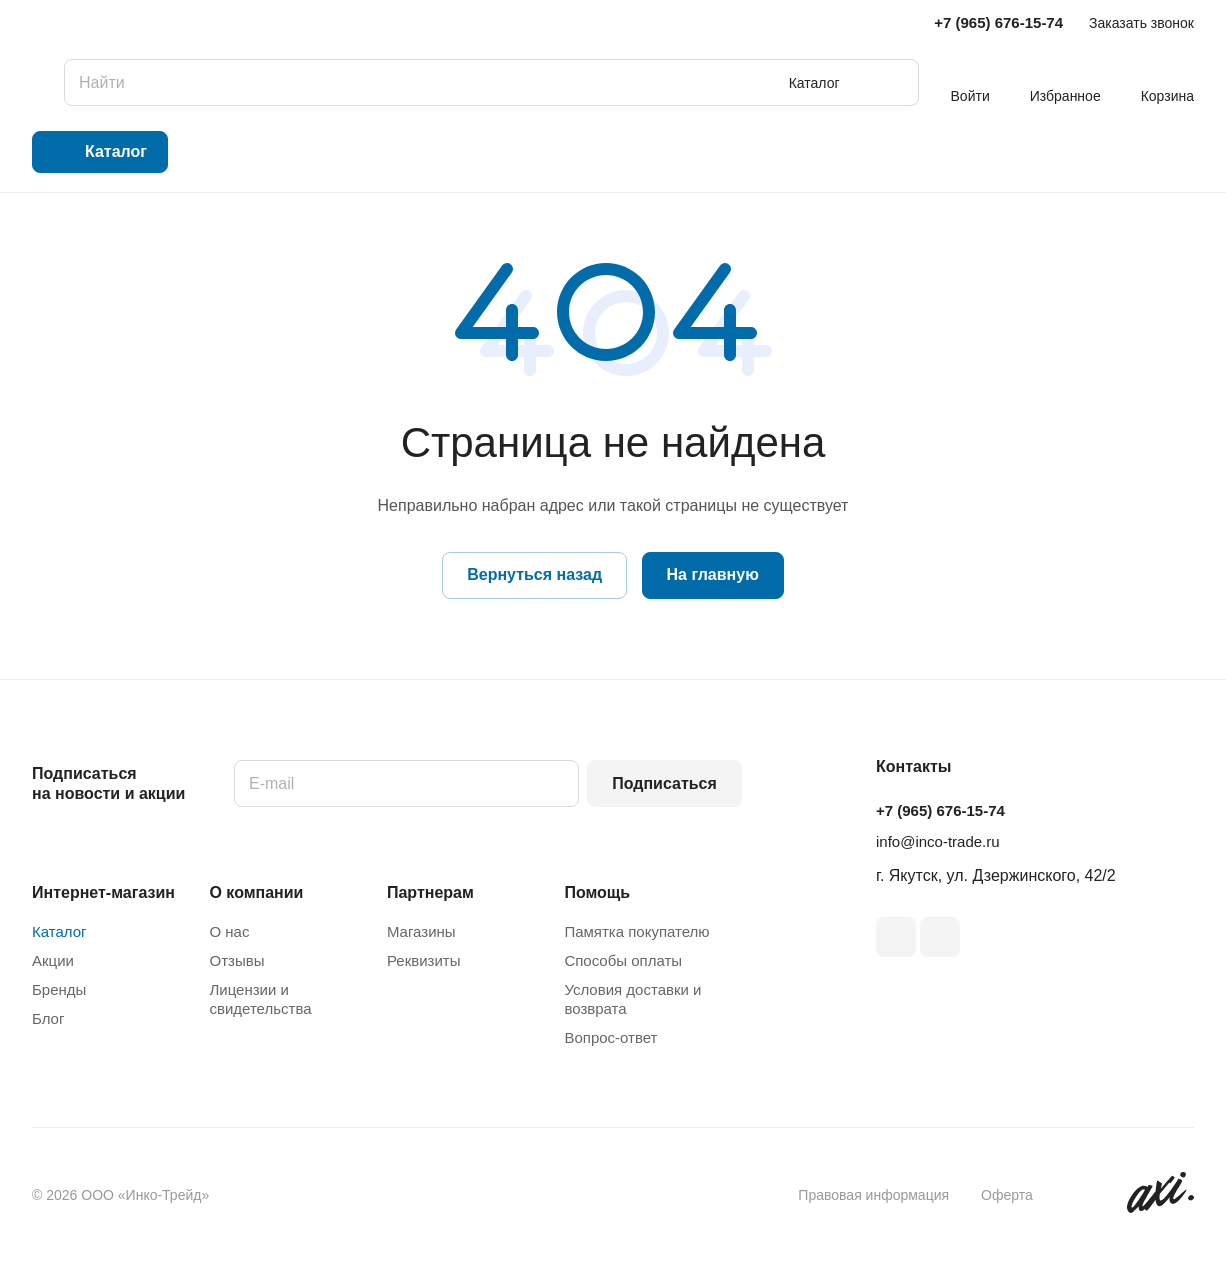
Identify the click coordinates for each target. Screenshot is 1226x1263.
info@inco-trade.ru (938, 841)
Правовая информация (873, 1195)
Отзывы (236, 960)
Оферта (1007, 1195)
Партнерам (430, 892)
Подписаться (664, 783)
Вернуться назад (534, 574)
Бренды (59, 989)
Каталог (59, 931)
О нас (229, 931)
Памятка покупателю (636, 931)
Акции (53, 960)
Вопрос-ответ (610, 1037)
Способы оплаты (623, 960)
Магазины (421, 931)
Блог (48, 1018)
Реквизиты (424, 960)
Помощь (597, 892)
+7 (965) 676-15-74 (998, 22)
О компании (256, 892)
